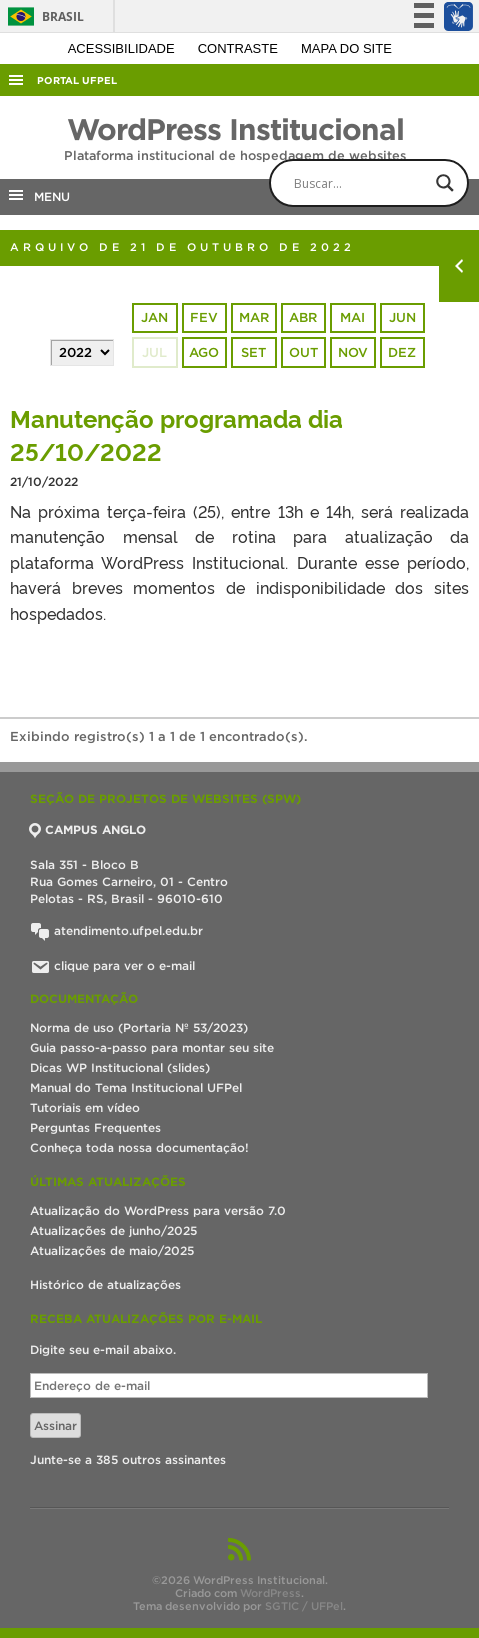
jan (154, 317)
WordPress (270, 1593)
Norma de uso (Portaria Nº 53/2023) (139, 1027)
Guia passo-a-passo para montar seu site (152, 1047)
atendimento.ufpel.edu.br (116, 930)
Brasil (42, 16)
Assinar (55, 1425)
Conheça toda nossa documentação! (139, 1147)
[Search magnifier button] (445, 183)
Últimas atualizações (108, 1181)
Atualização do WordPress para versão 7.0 (158, 1210)
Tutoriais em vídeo (85, 1107)
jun (402, 317)
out (303, 352)
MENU (38, 195)
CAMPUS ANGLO (88, 829)
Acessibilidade (123, 48)
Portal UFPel (77, 80)
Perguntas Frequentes (95, 1127)
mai (352, 317)
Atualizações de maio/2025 (112, 1250)
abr (303, 317)
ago (204, 352)
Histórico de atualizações (105, 1284)
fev (204, 317)
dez (402, 352)
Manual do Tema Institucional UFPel (136, 1087)
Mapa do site (346, 48)
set (253, 352)
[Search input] (386, 183)
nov (353, 352)
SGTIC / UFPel (304, 1606)
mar (254, 317)
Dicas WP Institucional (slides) (120, 1067)
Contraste (240, 48)
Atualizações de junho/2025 (113, 1230)
